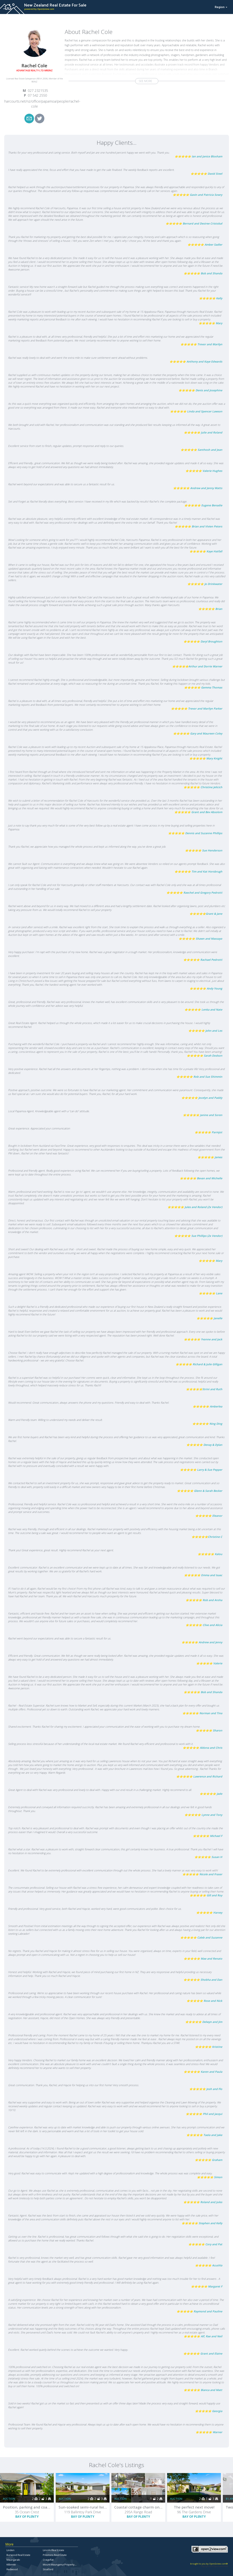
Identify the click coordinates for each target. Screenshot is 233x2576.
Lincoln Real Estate (53, 2550)
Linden (10, 2550)
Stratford (48, 2569)
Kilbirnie (11, 2564)
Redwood (12, 2569)
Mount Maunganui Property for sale (63, 2564)
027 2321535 (38, 90)
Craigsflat (48, 2559)
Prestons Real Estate (55, 2555)
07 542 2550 (37, 95)
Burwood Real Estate (18, 2555)
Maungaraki (13, 2559)
